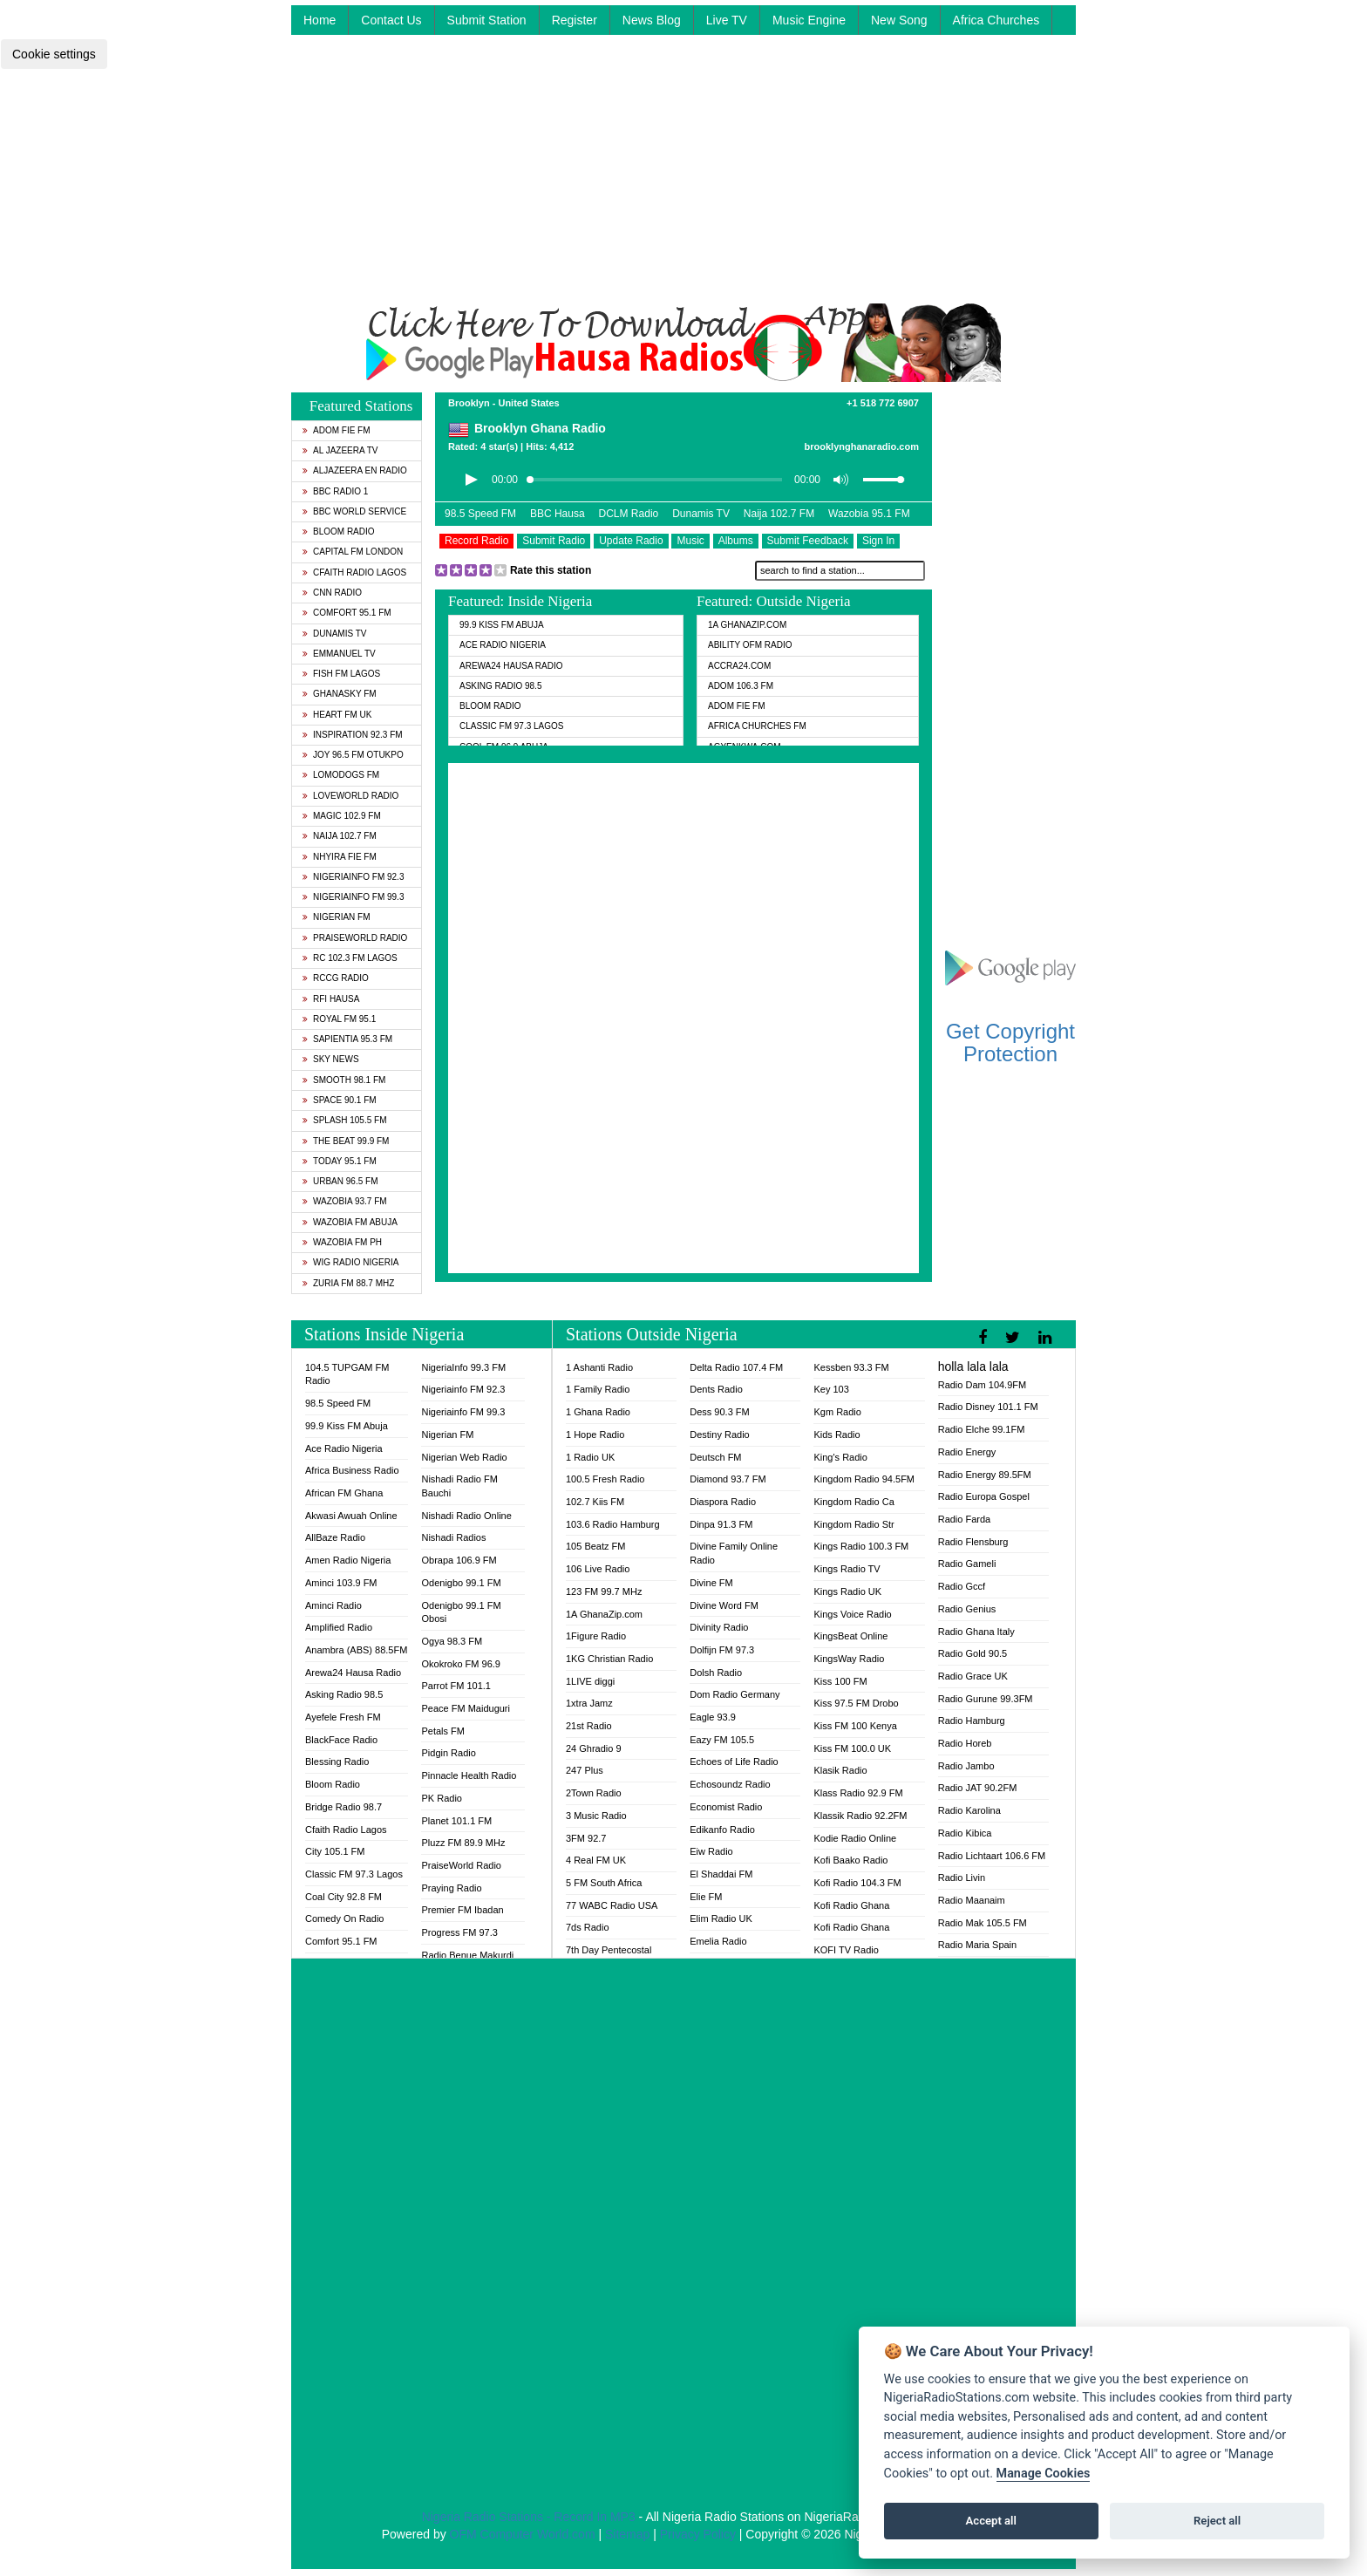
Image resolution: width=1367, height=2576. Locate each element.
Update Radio (631, 541)
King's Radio (840, 1457)
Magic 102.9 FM (342, 816)
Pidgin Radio (448, 1753)
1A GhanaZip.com (747, 625)
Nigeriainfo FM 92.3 (353, 877)
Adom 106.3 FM (740, 686)
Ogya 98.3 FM (451, 1641)
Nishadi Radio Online (466, 1515)
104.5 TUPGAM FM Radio (347, 1374)
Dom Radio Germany (734, 1694)
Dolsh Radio (716, 1672)
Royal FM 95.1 (339, 1019)
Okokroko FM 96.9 (460, 1664)
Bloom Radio (339, 531)
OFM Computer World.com (522, 2534)
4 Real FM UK (596, 1860)
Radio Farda (964, 1519)
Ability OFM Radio (750, 645)
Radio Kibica (965, 1833)
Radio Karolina (969, 1810)
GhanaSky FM (340, 694)
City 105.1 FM (334, 1851)
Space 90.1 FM (340, 1100)
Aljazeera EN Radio (355, 470)
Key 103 (830, 1389)
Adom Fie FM (337, 430)
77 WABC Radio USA (611, 1905)
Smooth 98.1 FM (344, 1080)
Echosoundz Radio (730, 1784)
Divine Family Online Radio (734, 1553)
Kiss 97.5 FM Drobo (855, 1703)
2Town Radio (594, 1793)
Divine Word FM (724, 1605)
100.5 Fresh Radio (605, 1479)
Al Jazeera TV (340, 450)
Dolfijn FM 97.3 (722, 1650)
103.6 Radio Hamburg (613, 1524)
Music (690, 541)
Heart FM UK (337, 714)
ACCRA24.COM (739, 666)
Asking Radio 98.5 (500, 686)
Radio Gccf (961, 1586)
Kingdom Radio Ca (853, 1501)
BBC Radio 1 (335, 491)
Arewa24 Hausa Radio (511, 666)
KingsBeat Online (850, 1636)
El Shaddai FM (721, 1874)
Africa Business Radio (352, 1470)
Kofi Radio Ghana (851, 1905)
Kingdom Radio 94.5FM (864, 1479)
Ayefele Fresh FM (343, 1717)
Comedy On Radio (344, 1918)
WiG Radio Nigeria (350, 1262)
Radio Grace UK (973, 1676)
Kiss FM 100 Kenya (854, 1726)
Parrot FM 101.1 (455, 1685)
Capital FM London (353, 551)
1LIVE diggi (590, 1681)
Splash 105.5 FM (344, 1120)
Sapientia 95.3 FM (347, 1039)
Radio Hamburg (971, 1720)
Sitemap (627, 2534)
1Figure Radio (596, 1636)
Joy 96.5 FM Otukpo (353, 755)
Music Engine (809, 20)
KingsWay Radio (848, 1658)
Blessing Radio (337, 1761)
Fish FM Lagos (341, 673)
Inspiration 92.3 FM (353, 734)
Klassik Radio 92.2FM (860, 1815)
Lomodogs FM (341, 775)
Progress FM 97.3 (459, 1932)
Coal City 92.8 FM (343, 1896)
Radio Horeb (965, 1743)
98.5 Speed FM (480, 514)
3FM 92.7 (586, 1838)
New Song (899, 20)
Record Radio (476, 541)
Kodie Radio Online (854, 1838)
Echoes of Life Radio (734, 1761)
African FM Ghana (344, 1493)
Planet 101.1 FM (456, 1821)
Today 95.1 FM (340, 1161)
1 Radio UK (590, 1457)
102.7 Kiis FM (595, 1501)
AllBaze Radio (335, 1537)
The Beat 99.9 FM (346, 1141)
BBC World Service (354, 511)
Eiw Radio (711, 1851)
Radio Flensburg (973, 1542)
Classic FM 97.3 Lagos (511, 726)
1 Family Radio (597, 1389)
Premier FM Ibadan (462, 1910)
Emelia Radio (718, 1941)
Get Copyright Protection (1010, 1042)
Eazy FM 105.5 (722, 1739)
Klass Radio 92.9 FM (857, 1793)
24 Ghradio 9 (594, 1748)
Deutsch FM (715, 1457)
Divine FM (711, 1583)
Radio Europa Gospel (984, 1496)
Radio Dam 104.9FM (982, 1385)
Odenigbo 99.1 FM (460, 1583)
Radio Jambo (966, 1766)
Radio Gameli (967, 1563)
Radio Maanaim (971, 1900)
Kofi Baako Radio (850, 1860)
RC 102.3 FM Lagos (350, 958)
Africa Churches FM (757, 726)
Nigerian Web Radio (464, 1457)
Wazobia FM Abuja (350, 1222)
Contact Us (391, 20)
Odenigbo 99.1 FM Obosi (460, 1612)
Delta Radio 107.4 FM (736, 1367)
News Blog (651, 20)
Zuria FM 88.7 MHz (348, 1283)
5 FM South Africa (604, 1882)
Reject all (1217, 2520)
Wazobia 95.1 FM (869, 514)
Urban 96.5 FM (340, 1181)
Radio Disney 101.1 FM (988, 1406)
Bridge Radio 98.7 (343, 1807)
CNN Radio (332, 592)
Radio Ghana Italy (976, 1631)
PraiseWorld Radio (355, 938)
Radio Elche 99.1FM (981, 1429)
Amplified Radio (338, 1627)
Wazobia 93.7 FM (345, 1201)
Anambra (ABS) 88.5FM (356, 1650)
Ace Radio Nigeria (502, 645)
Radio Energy (967, 1452)
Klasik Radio (840, 1770)
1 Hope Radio (595, 1434)
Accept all (991, 2520)
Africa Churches (996, 20)
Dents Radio (716, 1389)
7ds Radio (587, 1927)
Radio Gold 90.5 (973, 1653)
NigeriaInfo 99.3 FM (463, 1367)
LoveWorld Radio (350, 796)
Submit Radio (553, 541)
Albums (735, 541)
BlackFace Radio (341, 1739)
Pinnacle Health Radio (468, 1775)
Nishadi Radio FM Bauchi (459, 1486)
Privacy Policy (698, 2534)
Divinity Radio (719, 1627)
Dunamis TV (335, 633)
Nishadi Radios (453, 1537)
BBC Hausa (557, 514)
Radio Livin (961, 1877)
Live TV (726, 20)
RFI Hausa (331, 999)
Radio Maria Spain (977, 1944)
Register (574, 20)
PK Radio (441, 1798)
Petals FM (443, 1731)
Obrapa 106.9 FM (458, 1560)
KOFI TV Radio (845, 1950)
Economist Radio (726, 1807)
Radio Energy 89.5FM (984, 1474)
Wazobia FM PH (342, 1242)
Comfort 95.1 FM (347, 612)
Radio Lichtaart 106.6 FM (992, 1855)
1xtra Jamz (589, 1703)
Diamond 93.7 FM (727, 1479)
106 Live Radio (597, 1569)
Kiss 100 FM (840, 1681)
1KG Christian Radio (609, 1658)
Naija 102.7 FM (340, 836)
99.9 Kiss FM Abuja (501, 625)
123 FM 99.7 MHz (604, 1591)
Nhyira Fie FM (340, 857)
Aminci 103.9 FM (341, 1583)
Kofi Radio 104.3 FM (857, 1882)
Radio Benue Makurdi (467, 1955)
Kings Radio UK (847, 1591)
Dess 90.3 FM (719, 1412)
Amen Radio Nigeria (348, 1560)
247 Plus (584, 1770)
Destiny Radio (719, 1434)
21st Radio (589, 1726)
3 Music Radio (596, 1815)
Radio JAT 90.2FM (977, 1787)
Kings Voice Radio (852, 1614)
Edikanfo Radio (722, 1829)
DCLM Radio (629, 514)
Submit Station (487, 20)
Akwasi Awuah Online (351, 1515)
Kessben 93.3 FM (850, 1367)
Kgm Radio (836, 1412)
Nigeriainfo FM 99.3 (353, 897)
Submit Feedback (807, 541)
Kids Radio (836, 1434)
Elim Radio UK (721, 1918)
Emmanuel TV (339, 653)
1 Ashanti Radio (599, 1367)
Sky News (331, 1059)
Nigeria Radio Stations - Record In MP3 (529, 2517)
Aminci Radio (333, 1605)
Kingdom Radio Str (853, 1524)
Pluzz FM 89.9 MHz (463, 1842)
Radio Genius (967, 1609)
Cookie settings (54, 54)
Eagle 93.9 (713, 1717)
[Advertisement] (683, 181)
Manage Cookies (1043, 2473)
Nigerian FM (337, 917)
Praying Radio (451, 1888)
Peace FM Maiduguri (465, 1708)
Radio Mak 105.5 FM (982, 1923)
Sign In (878, 541)
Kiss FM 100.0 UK (852, 1748)
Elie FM (706, 1896)
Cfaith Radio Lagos (354, 572)
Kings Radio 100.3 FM (860, 1546)
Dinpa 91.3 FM (721, 1524)
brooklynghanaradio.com (862, 446)
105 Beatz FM (595, 1546)
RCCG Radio (336, 978)
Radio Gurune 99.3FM (985, 1698)
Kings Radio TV (846, 1569)
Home (319, 20)
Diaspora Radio (723, 1501)
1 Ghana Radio (598, 1412)
